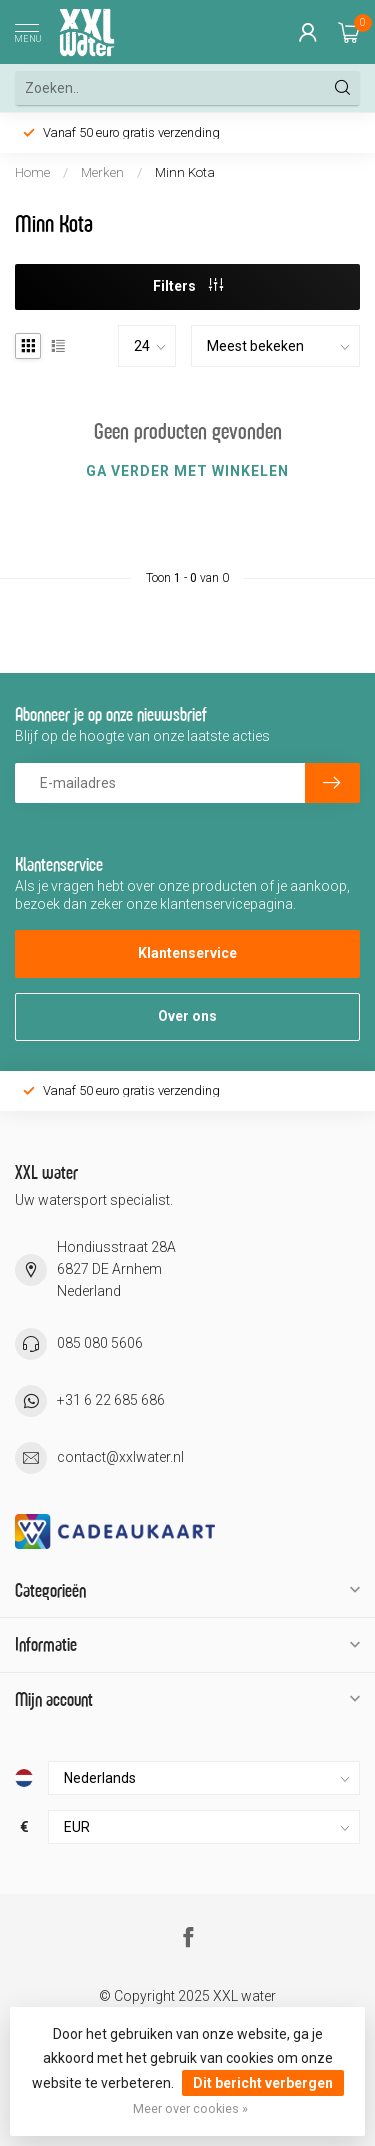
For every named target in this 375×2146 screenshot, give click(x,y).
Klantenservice (187, 953)
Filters (188, 286)
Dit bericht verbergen (263, 2083)
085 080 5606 (100, 1343)
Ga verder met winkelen (187, 471)
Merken (102, 172)
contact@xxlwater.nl (120, 1457)
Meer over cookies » (190, 2108)
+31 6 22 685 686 (111, 1400)
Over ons (187, 1016)
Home (32, 172)
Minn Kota (185, 172)
